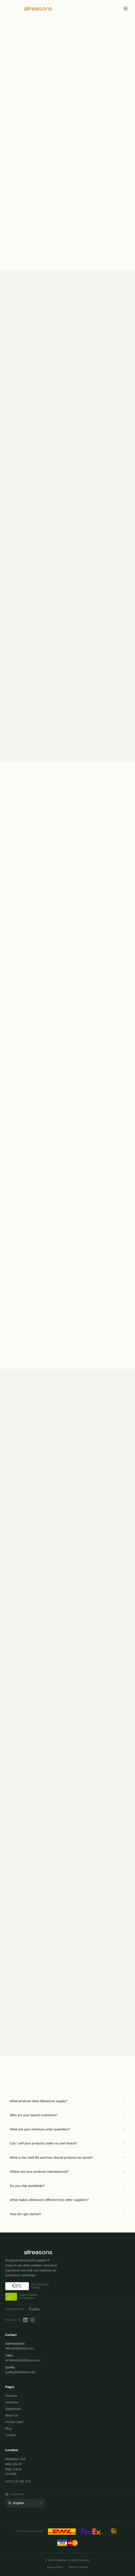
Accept (37, 2564)
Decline (17, 2564)
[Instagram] (32, 2320)
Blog (8, 2428)
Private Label (14, 2422)
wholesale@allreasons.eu (22, 2360)
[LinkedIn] (25, 2320)
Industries (12, 2402)
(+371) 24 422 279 (17, 2481)
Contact (10, 2435)
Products (11, 2395)
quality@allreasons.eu (20, 2372)
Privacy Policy (33, 2554)
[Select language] (25, 2503)
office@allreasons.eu (19, 2348)
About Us (11, 2415)
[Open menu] (125, 8)
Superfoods (13, 2409)
